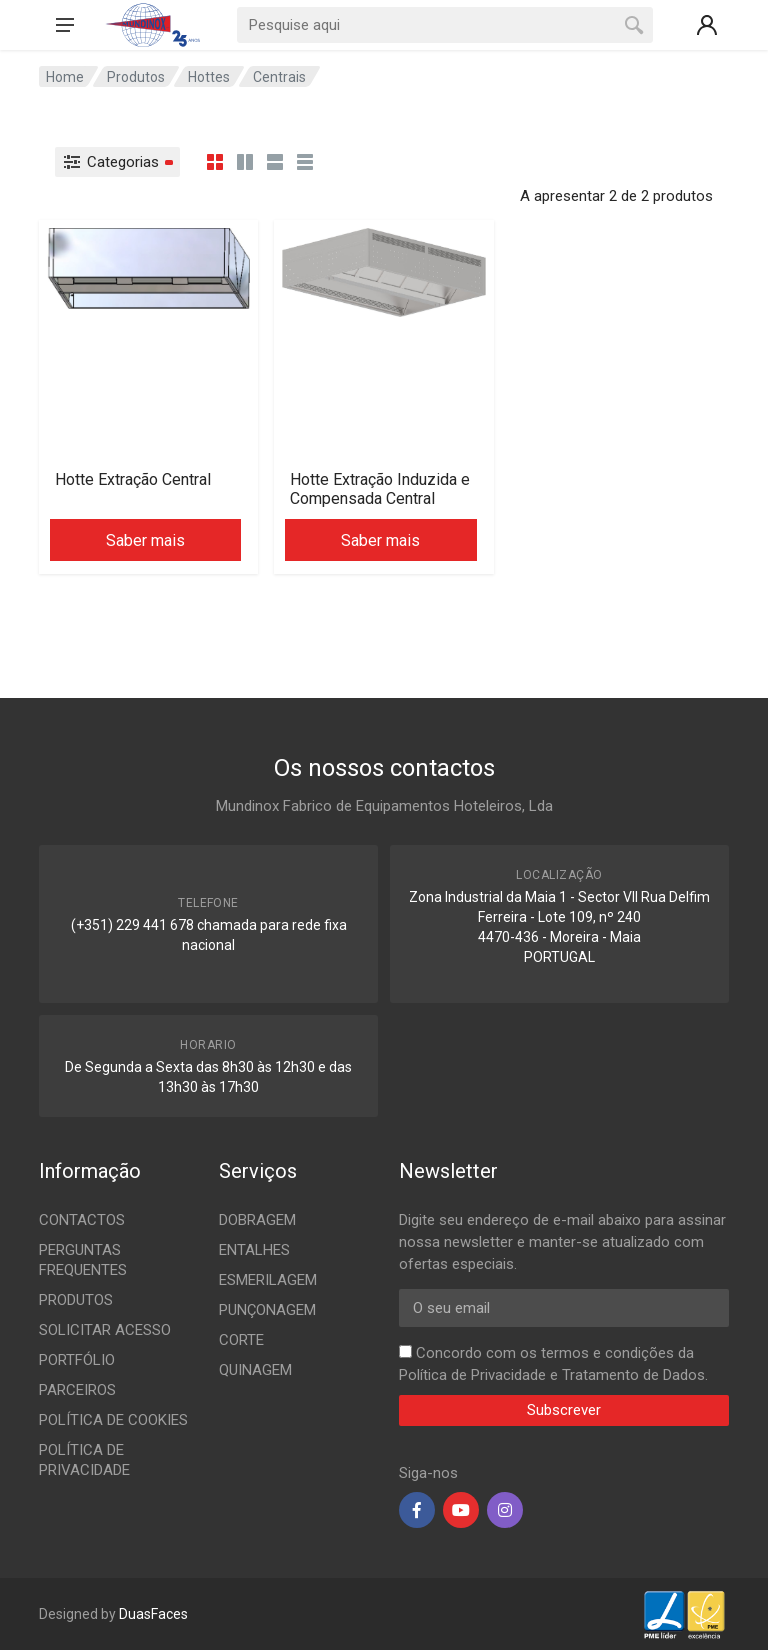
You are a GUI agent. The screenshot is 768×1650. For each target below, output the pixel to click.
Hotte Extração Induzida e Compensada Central (380, 489)
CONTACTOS (82, 1220)
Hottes (209, 77)
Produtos (136, 77)
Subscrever (564, 1410)
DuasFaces (153, 1614)
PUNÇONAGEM (267, 1310)
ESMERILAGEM (268, 1280)
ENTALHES (254, 1250)
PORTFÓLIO (77, 1360)
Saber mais (145, 540)
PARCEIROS (77, 1390)
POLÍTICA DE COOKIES (113, 1420)
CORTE (241, 1340)
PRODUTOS (76, 1300)
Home (65, 77)
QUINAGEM (255, 1370)
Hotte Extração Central (133, 479)
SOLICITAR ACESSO (105, 1330)
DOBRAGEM (257, 1220)
